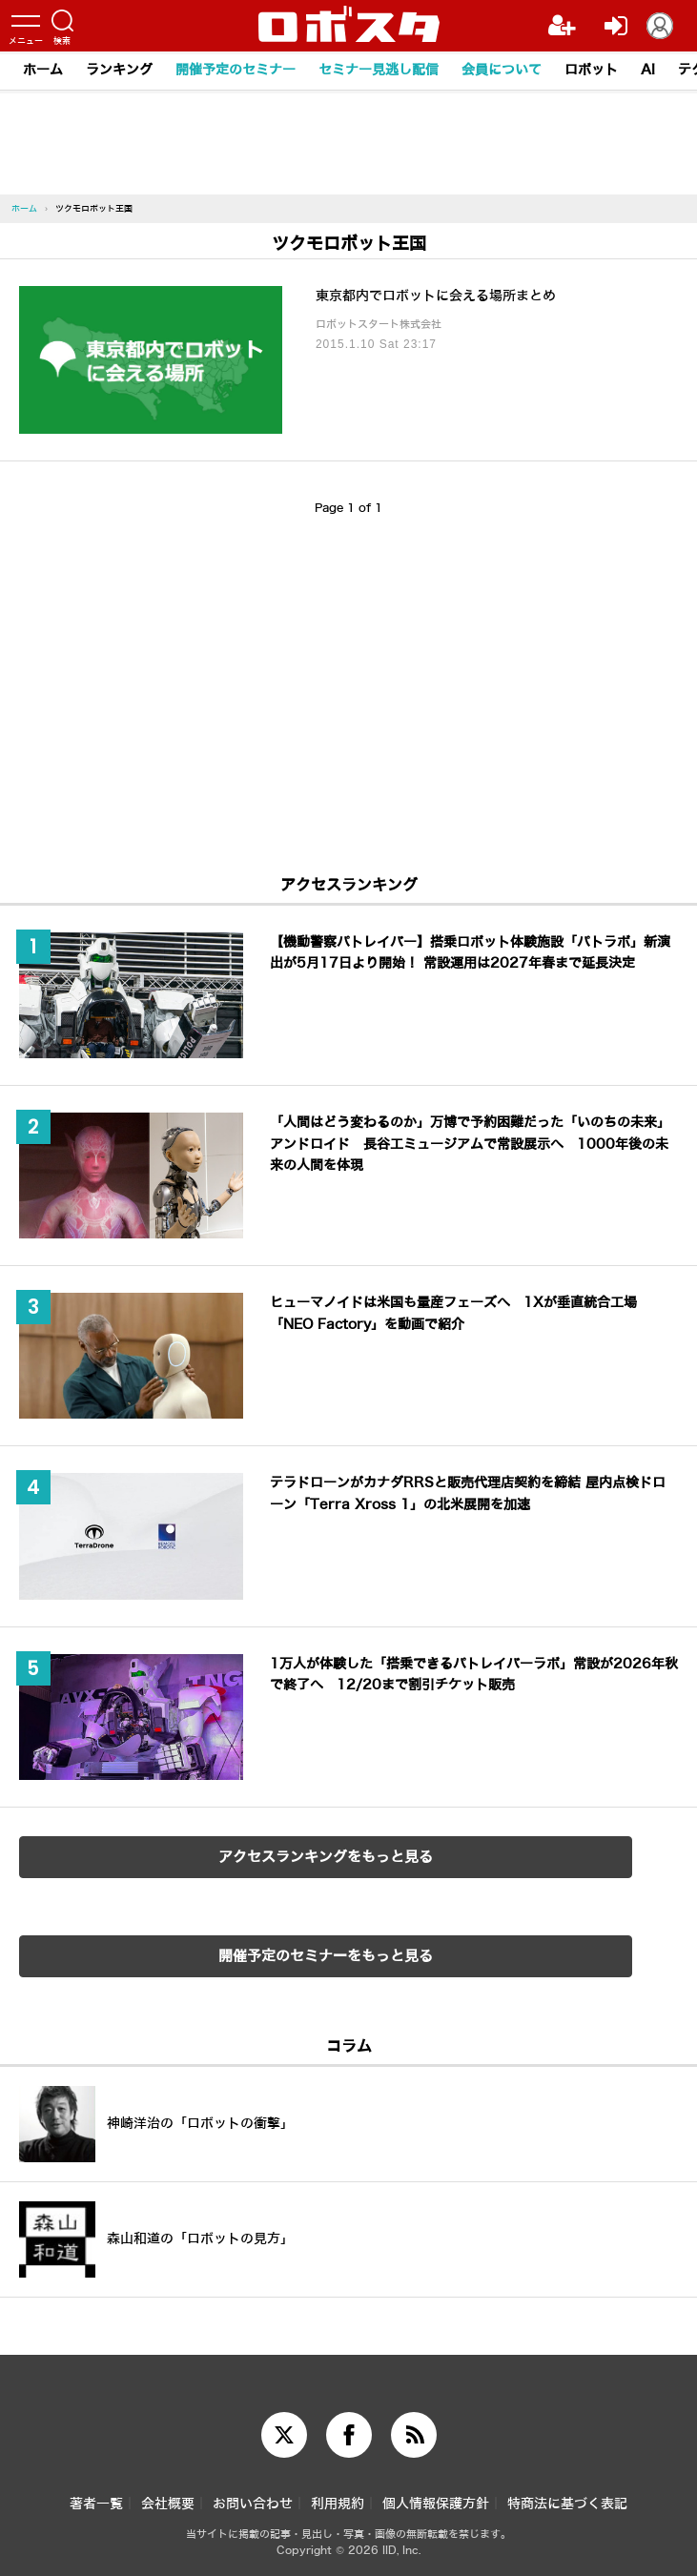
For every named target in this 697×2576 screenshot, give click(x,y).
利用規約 (337, 2504)
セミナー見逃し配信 (378, 70)
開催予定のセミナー (235, 70)
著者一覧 (96, 2504)
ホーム (43, 70)
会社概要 (168, 2504)
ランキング (119, 70)
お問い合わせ (253, 2504)
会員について (501, 70)
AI (648, 70)
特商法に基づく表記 (567, 2504)
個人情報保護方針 (435, 2504)
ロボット (591, 70)
